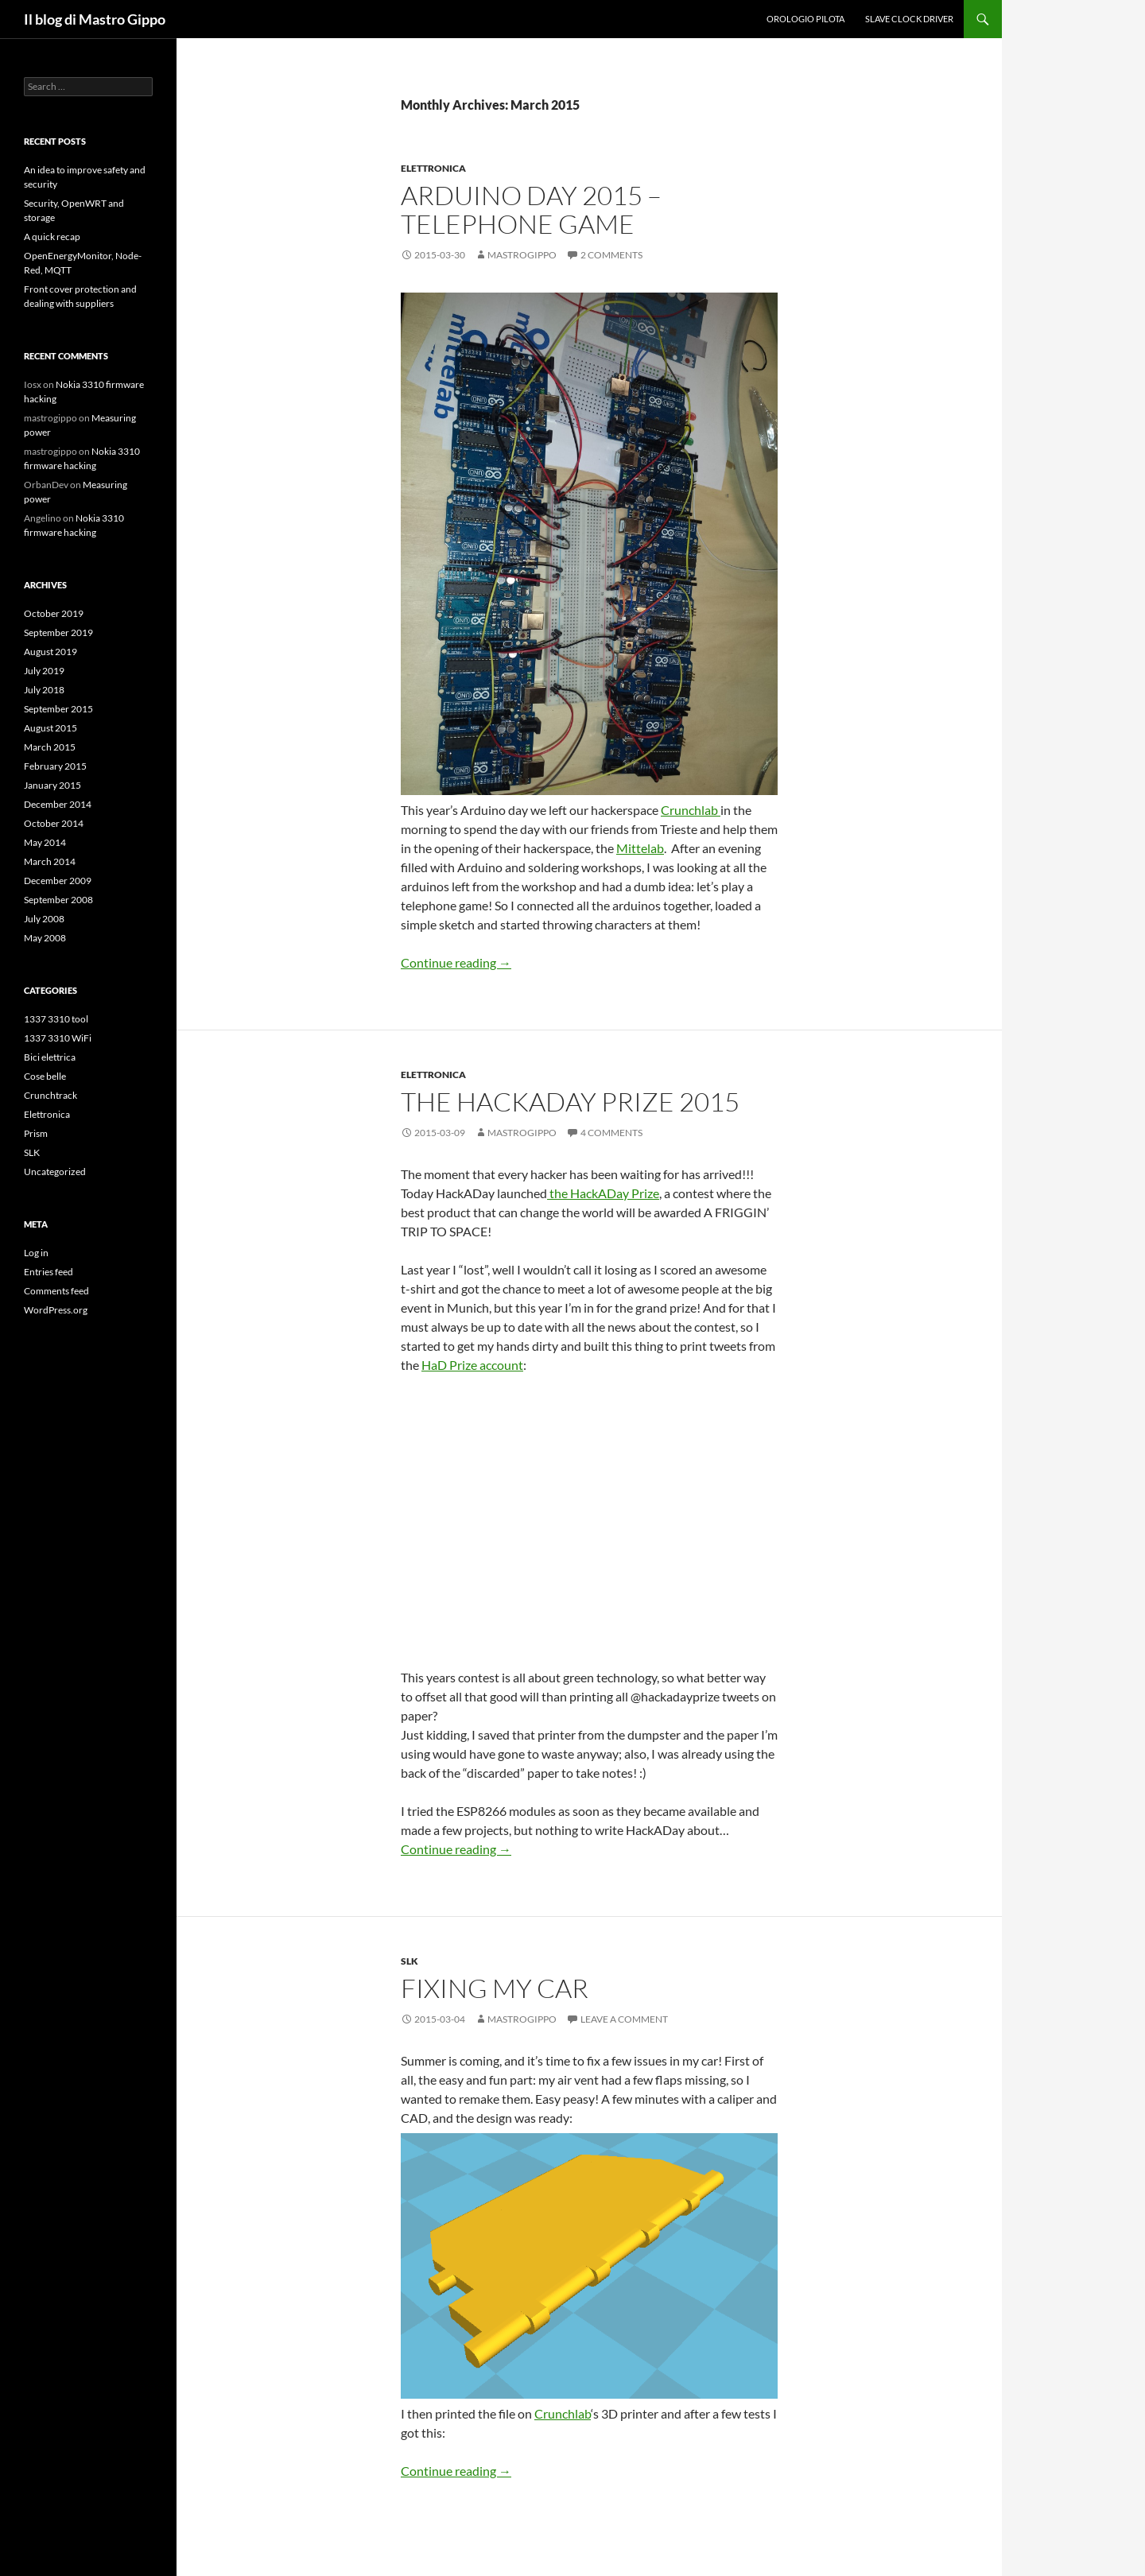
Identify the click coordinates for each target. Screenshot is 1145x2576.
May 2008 (45, 938)
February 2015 (55, 766)
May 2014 (45, 842)
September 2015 (58, 709)
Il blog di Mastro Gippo (94, 19)
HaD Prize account (472, 1364)
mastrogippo (522, 255)
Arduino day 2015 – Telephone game (531, 209)
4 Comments (611, 1133)
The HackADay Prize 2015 (570, 1101)
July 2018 (44, 690)
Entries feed (48, 1272)
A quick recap (52, 236)
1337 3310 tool (56, 1019)
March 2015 (50, 747)
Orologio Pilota (805, 19)
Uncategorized (55, 1171)
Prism (36, 1133)
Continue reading (456, 962)
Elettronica (433, 168)
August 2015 (50, 728)
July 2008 (44, 919)
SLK (409, 1961)
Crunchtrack (50, 1095)
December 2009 (57, 880)
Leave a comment (624, 2019)
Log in (36, 1253)
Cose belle (45, 1076)
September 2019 (58, 632)
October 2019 (53, 613)
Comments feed (56, 1291)
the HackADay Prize (603, 1193)
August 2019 (50, 652)
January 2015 (52, 785)
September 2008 (58, 900)
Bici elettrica (50, 1057)
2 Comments (611, 255)
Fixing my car (494, 1988)
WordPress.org (55, 1310)
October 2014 (53, 823)
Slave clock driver (909, 19)
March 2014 (50, 861)
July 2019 (44, 671)
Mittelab (640, 847)
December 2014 (57, 804)
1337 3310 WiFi (57, 1038)
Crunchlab (690, 809)
